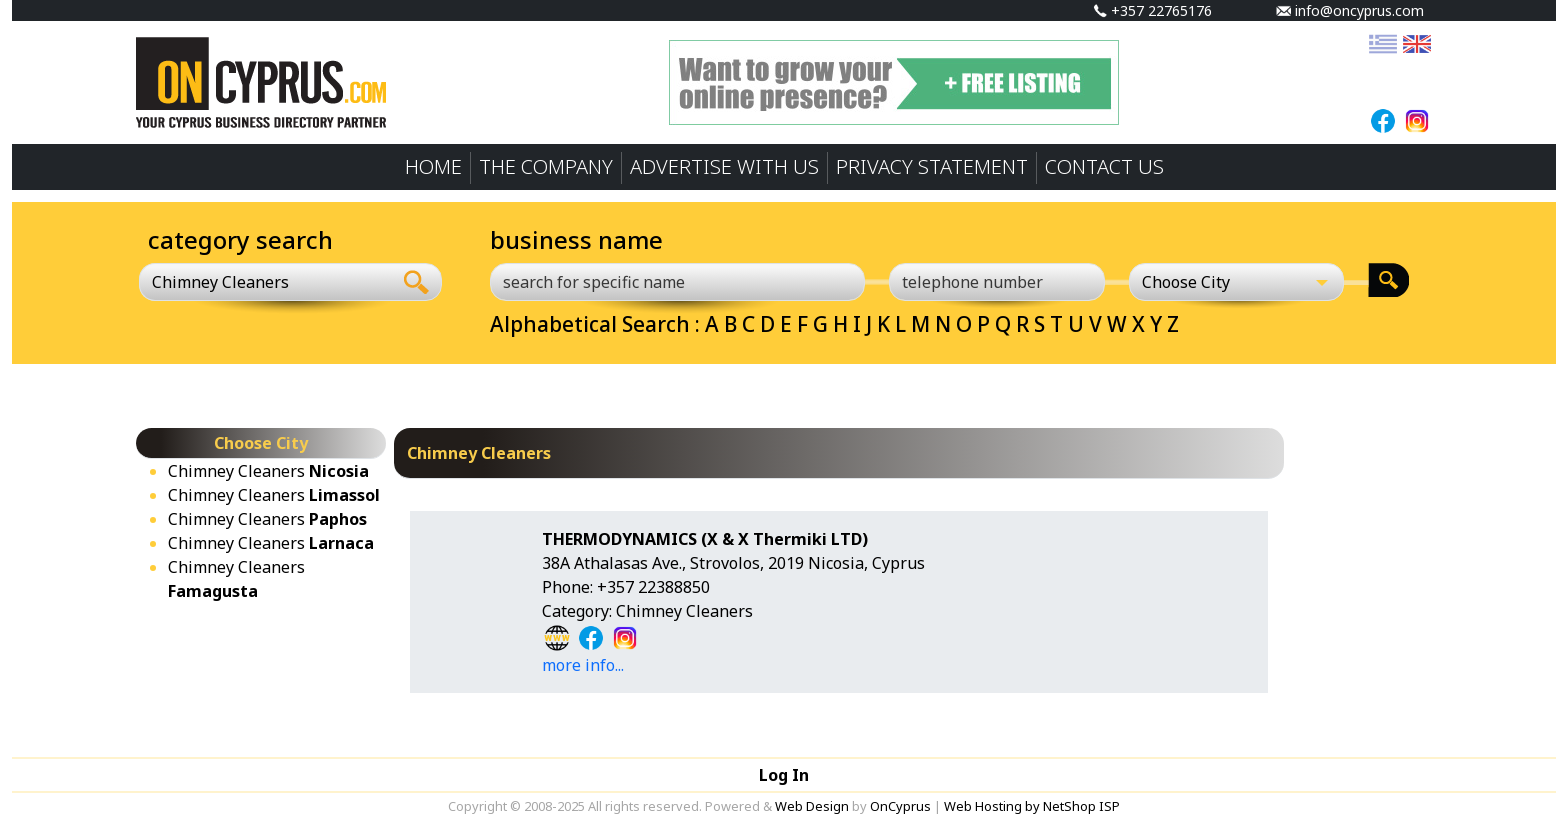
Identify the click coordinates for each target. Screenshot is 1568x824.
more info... (583, 665)
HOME (433, 166)
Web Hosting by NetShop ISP (1032, 806)
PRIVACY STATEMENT (932, 166)
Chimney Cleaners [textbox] (220, 282)
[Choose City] (1237, 282)
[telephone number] (997, 282)
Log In (784, 775)
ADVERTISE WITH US (724, 166)
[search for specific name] (677, 282)
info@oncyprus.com (1350, 10)
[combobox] (265, 282)
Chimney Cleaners (268, 471)
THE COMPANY (546, 166)
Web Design (812, 806)
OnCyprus (900, 806)
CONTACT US (1104, 166)
